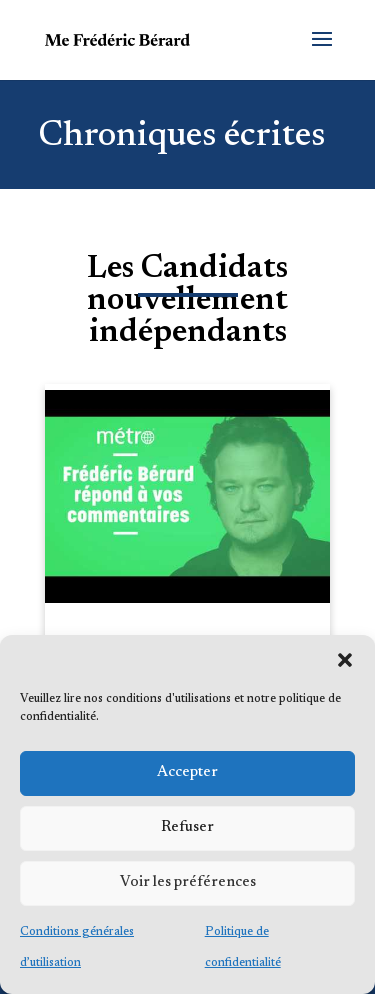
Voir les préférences (188, 882)
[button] (345, 660)
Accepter (187, 772)
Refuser (187, 827)
